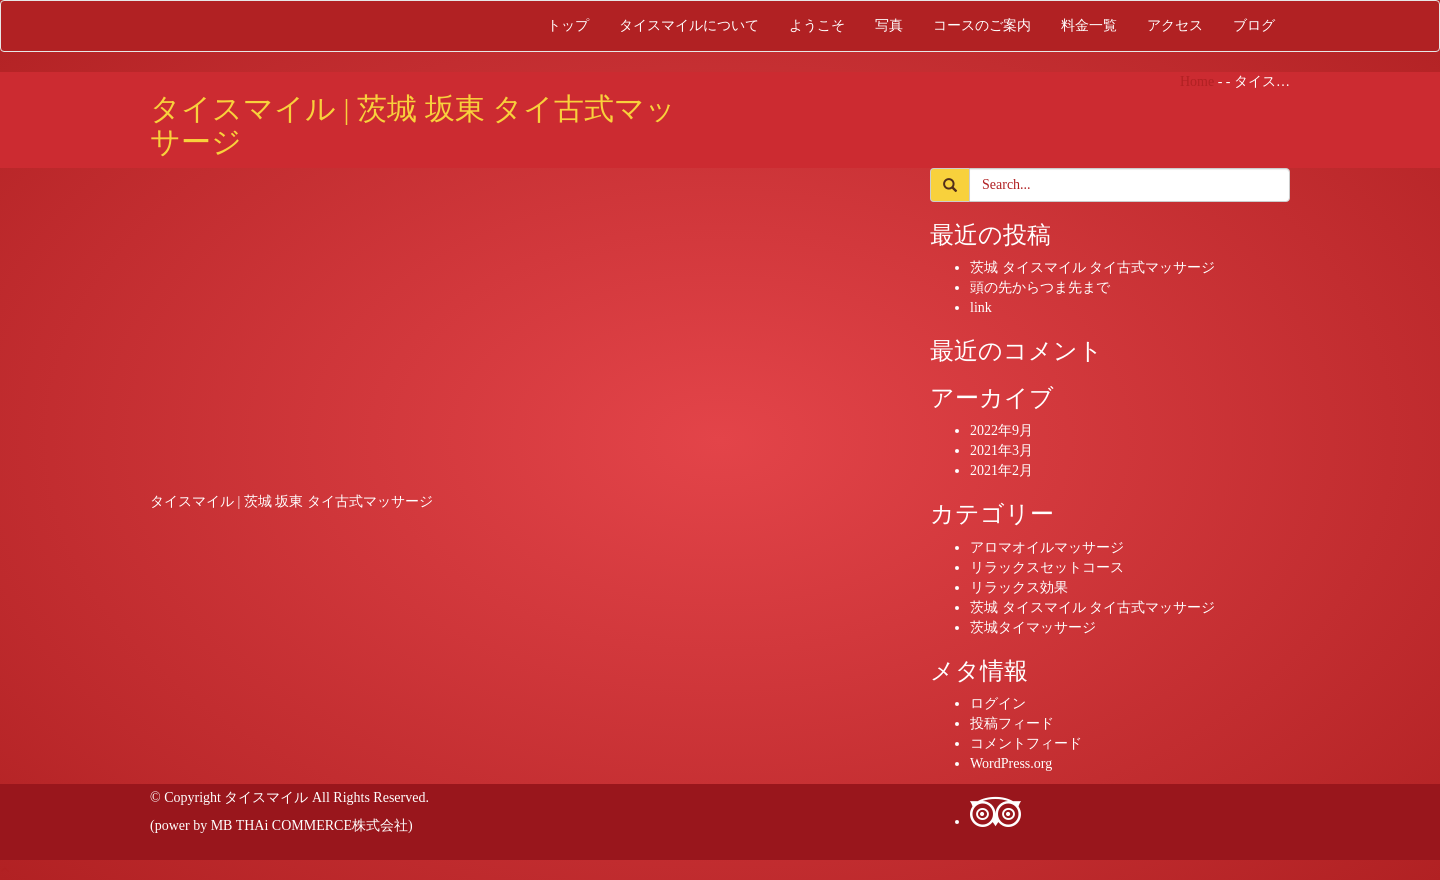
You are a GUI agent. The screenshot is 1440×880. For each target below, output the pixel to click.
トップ (568, 25)
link (981, 307)
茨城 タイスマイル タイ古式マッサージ (1092, 267)
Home (1197, 81)
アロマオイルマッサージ (1047, 547)
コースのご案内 (982, 25)
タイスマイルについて (689, 25)
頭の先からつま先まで (1040, 287)
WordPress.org (1011, 763)
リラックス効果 (1019, 587)
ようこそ (817, 25)
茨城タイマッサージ (1033, 627)
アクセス (1175, 25)
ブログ (1254, 25)
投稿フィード (1012, 723)
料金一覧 (1089, 25)
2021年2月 (1001, 470)
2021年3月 (1001, 450)
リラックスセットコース (1047, 567)
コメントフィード (1026, 743)
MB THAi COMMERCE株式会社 (309, 825)
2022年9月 (1001, 430)
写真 (889, 25)
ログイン (998, 703)
